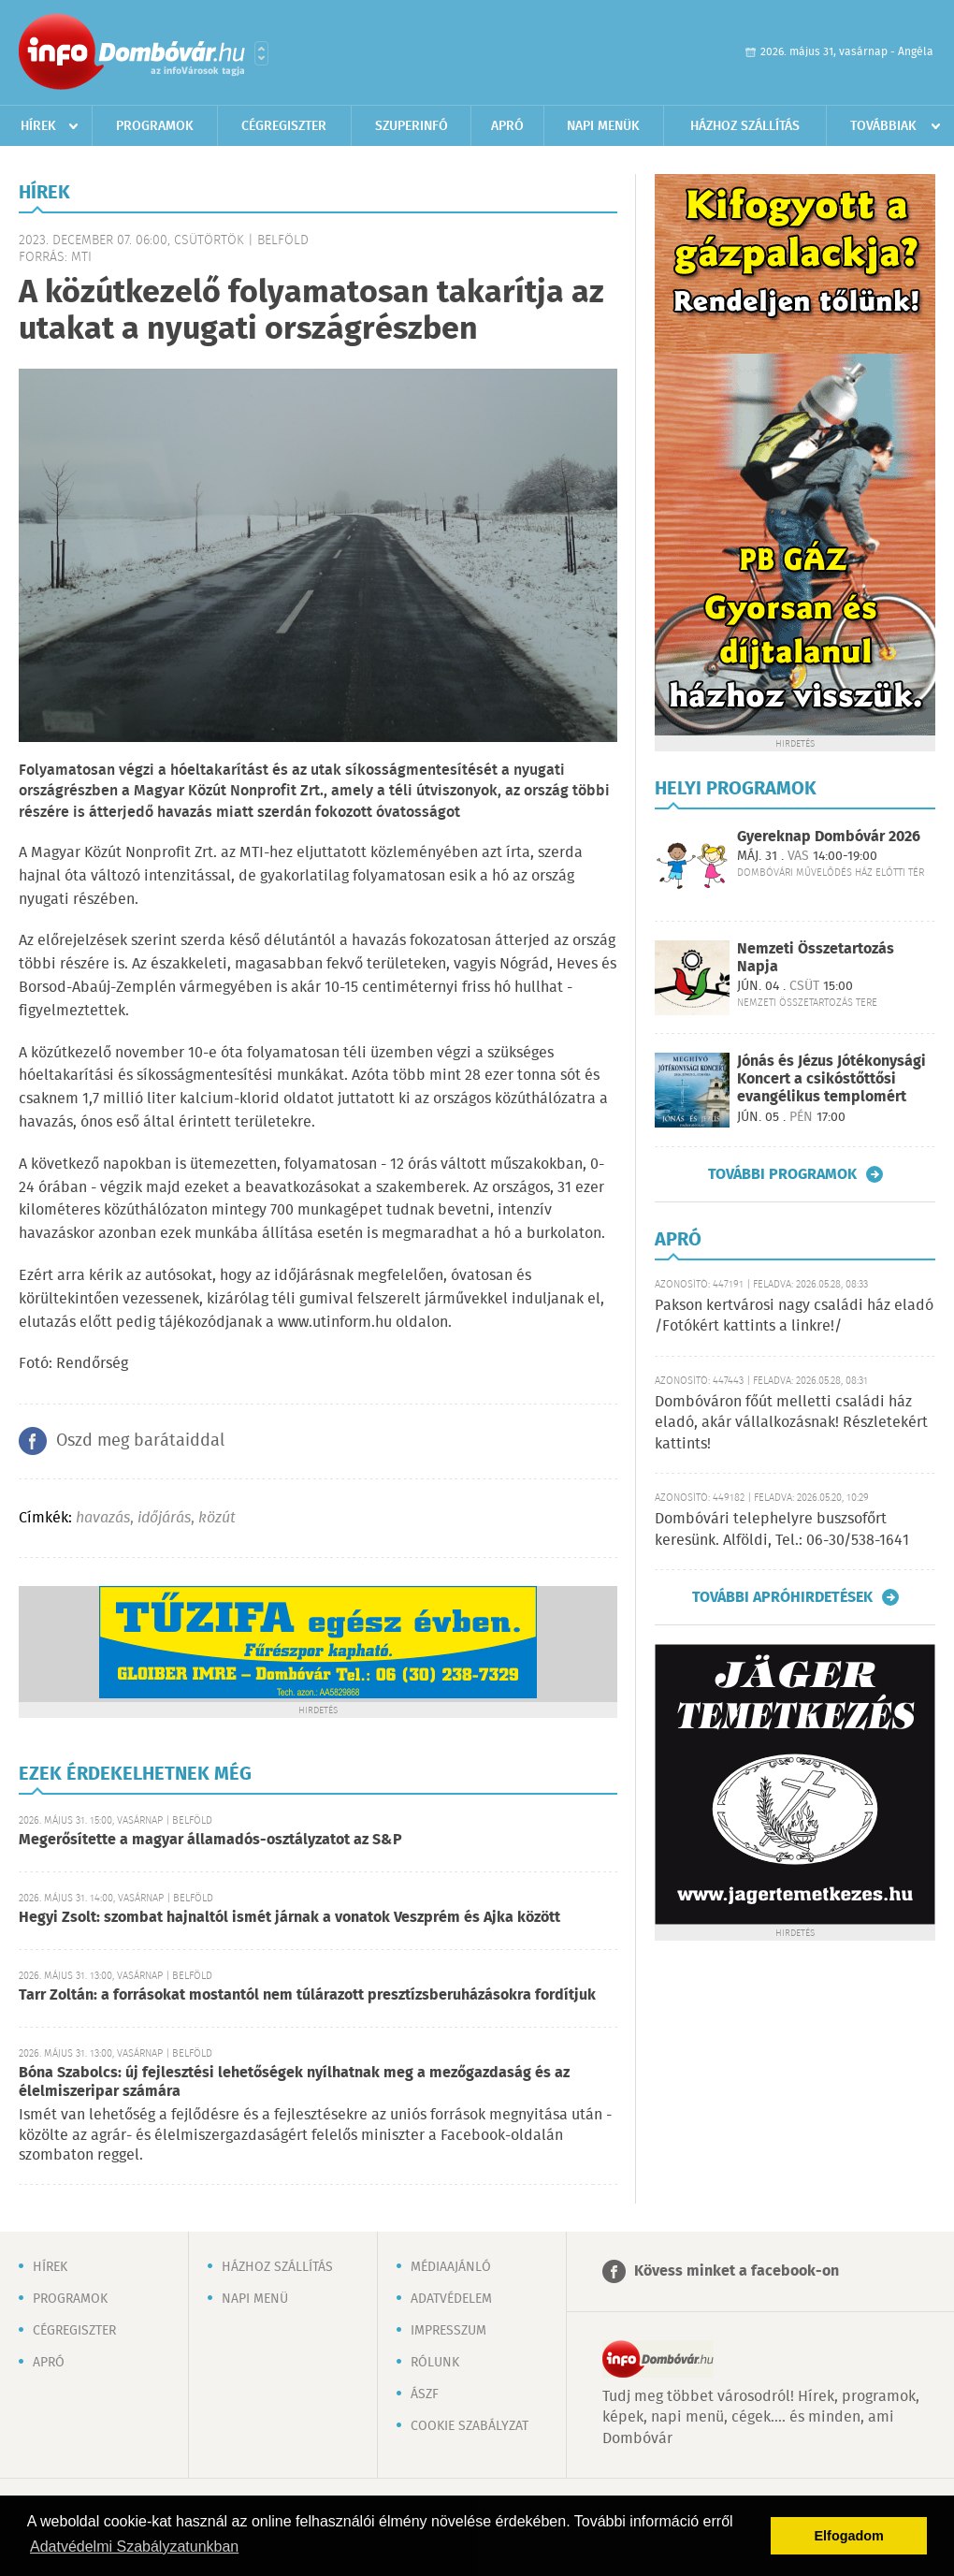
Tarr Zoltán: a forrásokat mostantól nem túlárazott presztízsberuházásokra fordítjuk (307, 1995)
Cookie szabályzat (469, 2426)
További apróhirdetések (782, 1597)
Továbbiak (883, 126)
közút (217, 1518)
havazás (103, 1518)
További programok (782, 1174)
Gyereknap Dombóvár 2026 (828, 837)
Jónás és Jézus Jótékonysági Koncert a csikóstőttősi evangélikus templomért (831, 1079)
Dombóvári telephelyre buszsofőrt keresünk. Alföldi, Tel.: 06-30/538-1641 (782, 1529)
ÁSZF (425, 2394)
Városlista (261, 53)
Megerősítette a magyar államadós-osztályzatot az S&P (210, 1840)
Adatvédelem (451, 2299)
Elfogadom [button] (849, 2535)
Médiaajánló (451, 2267)
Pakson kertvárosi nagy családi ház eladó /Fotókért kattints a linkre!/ (794, 1316)
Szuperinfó (411, 126)
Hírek (38, 126)
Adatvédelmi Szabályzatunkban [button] (134, 2546)
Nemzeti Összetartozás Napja (815, 958)
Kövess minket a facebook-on (736, 2271)
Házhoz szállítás (745, 126)
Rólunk (435, 2362)
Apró (507, 126)
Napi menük (603, 126)
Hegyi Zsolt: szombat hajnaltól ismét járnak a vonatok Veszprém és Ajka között (289, 1917)
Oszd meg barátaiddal (140, 1441)
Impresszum (448, 2331)
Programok (155, 126)
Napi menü (255, 2299)
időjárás (164, 1518)
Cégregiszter (283, 126)
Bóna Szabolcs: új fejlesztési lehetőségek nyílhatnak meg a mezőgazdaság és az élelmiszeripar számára (294, 2082)
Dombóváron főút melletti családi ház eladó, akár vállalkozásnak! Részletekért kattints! (791, 1423)
